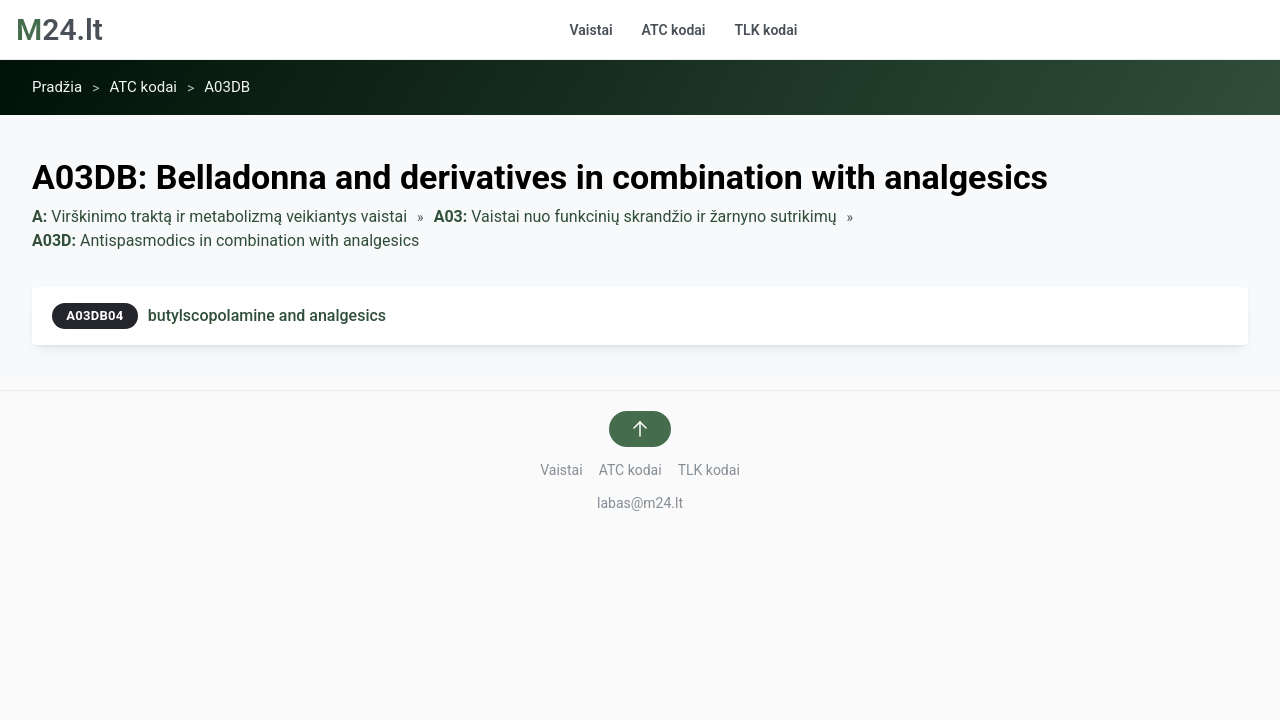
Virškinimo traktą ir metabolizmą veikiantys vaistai (219, 217)
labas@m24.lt (640, 503)
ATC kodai (674, 30)
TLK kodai (765, 30)
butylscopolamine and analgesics (267, 315)
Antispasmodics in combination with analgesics (225, 241)
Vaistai (591, 30)
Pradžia (57, 87)
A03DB (227, 87)
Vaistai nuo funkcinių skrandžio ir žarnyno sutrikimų (635, 217)
